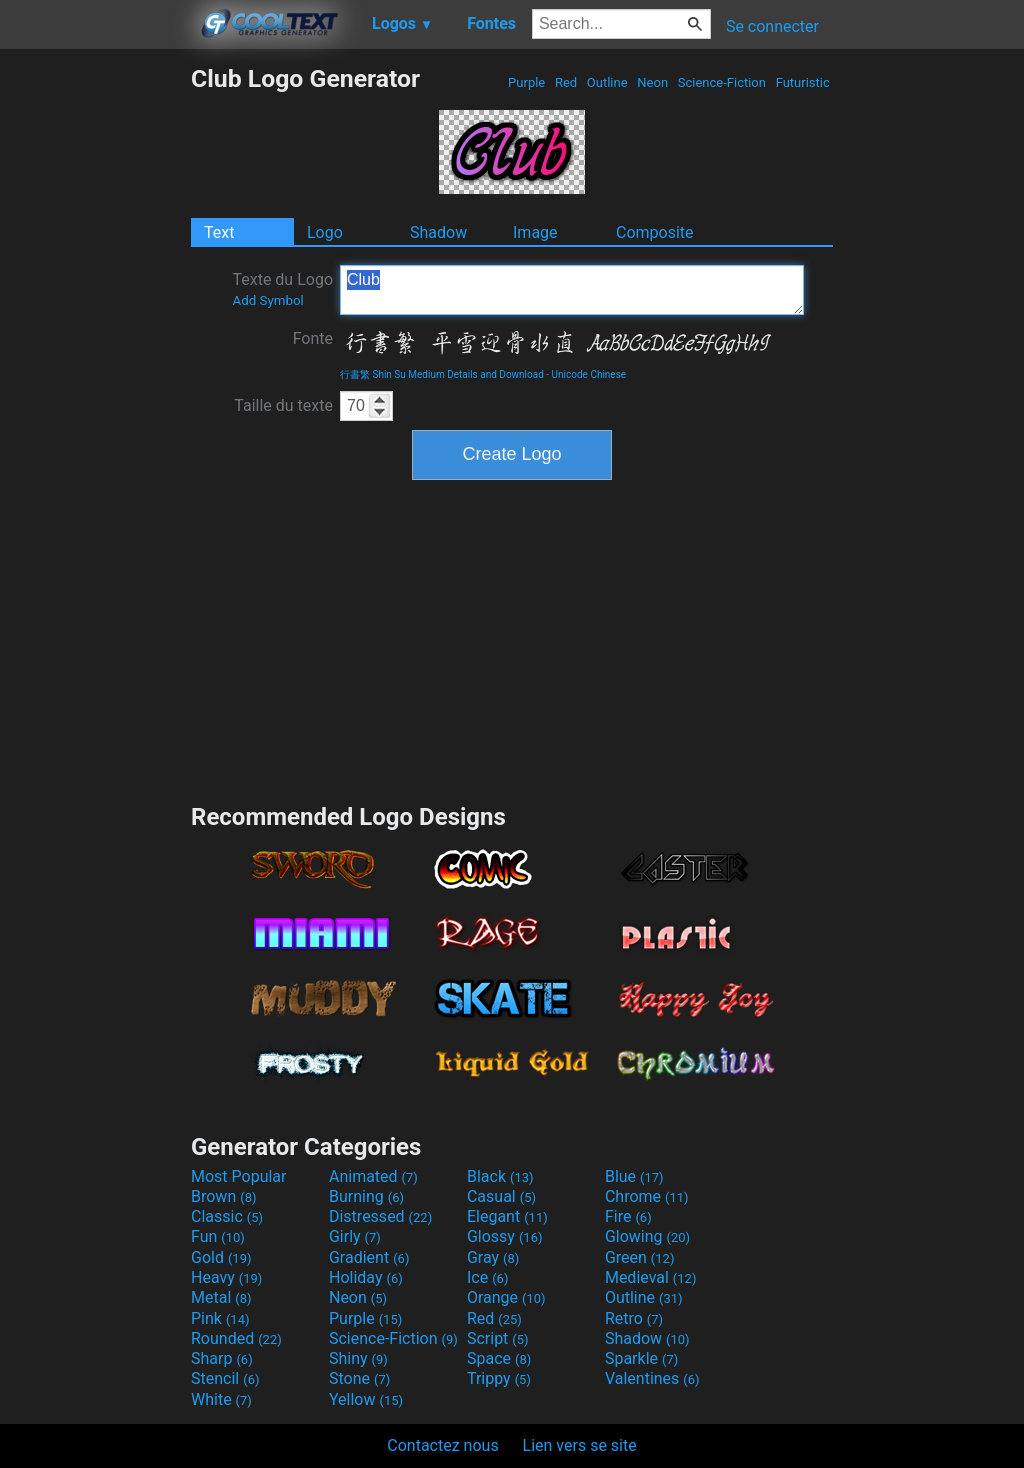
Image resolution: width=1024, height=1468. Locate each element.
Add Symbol (267, 300)
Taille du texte (283, 405)
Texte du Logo (282, 289)
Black (500, 1176)
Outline (607, 82)
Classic (227, 1216)
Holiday (366, 1277)
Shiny (358, 1358)
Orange (506, 1297)
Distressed (380, 1216)
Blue (634, 1176)
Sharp (222, 1358)
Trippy (499, 1378)
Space (499, 1358)
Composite (655, 232)
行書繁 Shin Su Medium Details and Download (442, 374)
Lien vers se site (580, 1445)
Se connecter (772, 26)
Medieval (651, 1277)
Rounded (236, 1338)
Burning (366, 1196)
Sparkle (641, 1358)
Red (566, 82)
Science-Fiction (722, 82)
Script (498, 1338)
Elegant (507, 1216)
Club (572, 290)
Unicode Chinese (589, 374)
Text (219, 232)
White (221, 1399)
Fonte (313, 338)
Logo (325, 232)
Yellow (366, 1399)
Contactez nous (442, 1445)
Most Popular (239, 1176)
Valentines (652, 1378)
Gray (493, 1257)
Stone (359, 1378)
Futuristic (802, 82)
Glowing (647, 1236)
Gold (221, 1257)
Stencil (225, 1378)
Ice (487, 1277)
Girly (355, 1236)
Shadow (438, 232)
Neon (652, 82)
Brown (223, 1196)
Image (535, 232)
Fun (218, 1236)
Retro (634, 1318)
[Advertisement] (95, 364)
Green (640, 1257)
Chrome (647, 1196)
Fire (628, 1216)
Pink (220, 1318)
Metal (221, 1297)
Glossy (505, 1236)
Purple (527, 82)
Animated (373, 1176)
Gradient (369, 1257)
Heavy (226, 1277)
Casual (501, 1196)
